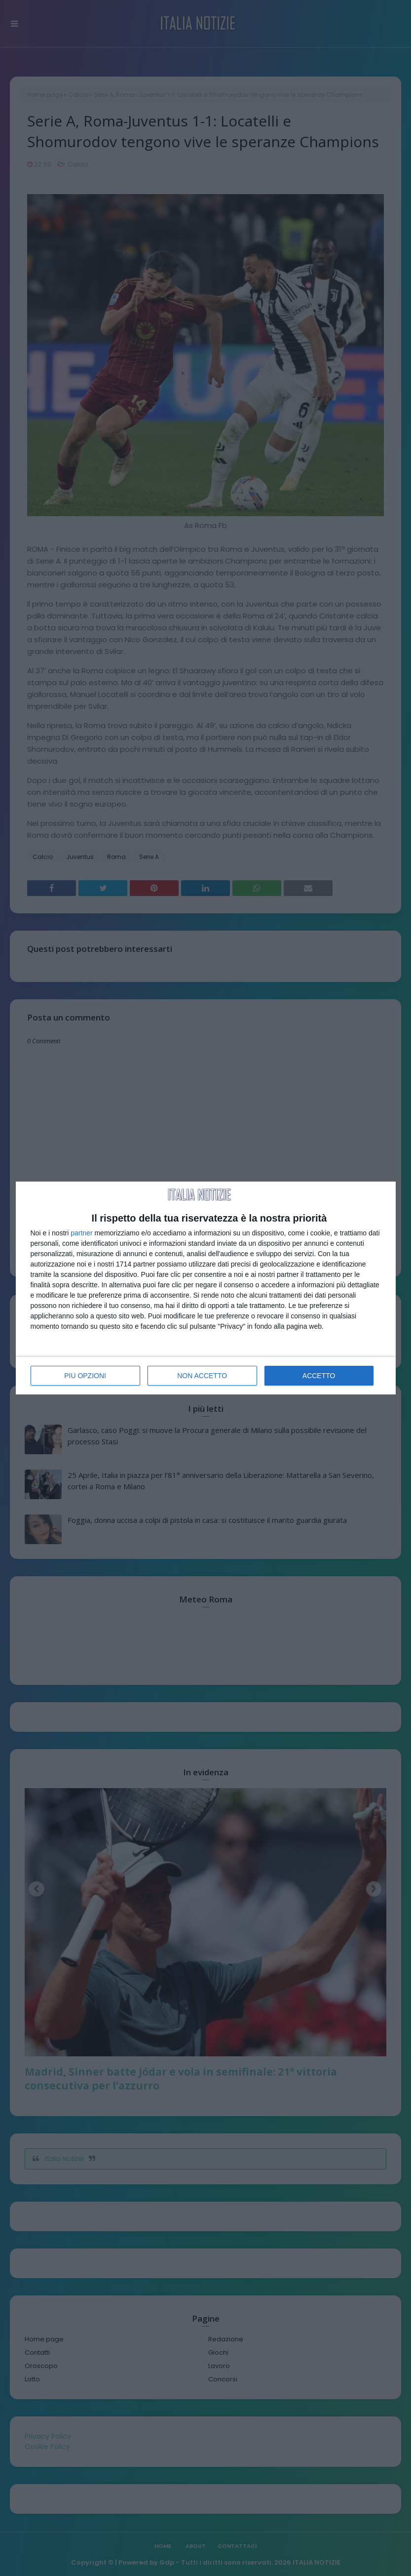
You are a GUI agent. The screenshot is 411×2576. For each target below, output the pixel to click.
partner (81, 1232)
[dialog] (206, 1288)
